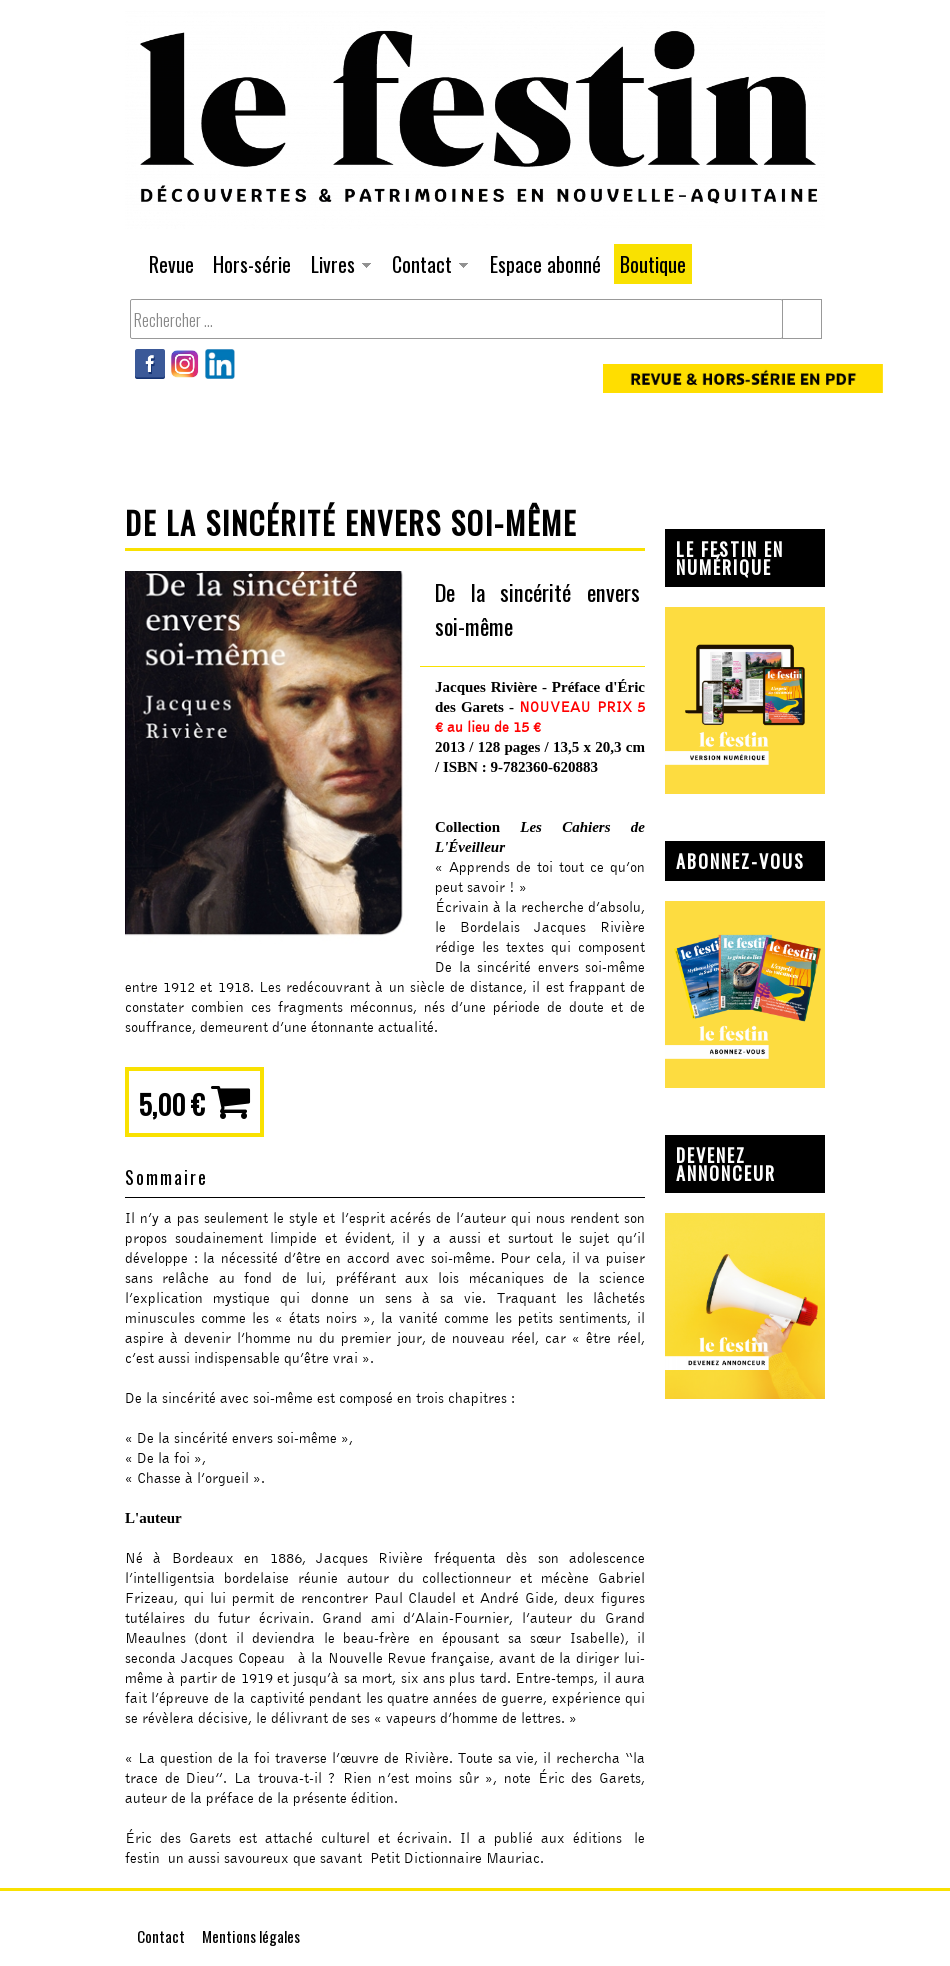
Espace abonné (545, 264)
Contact (427, 266)
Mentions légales (251, 1936)
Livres (338, 266)
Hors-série (252, 264)
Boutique (653, 264)
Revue (171, 264)
